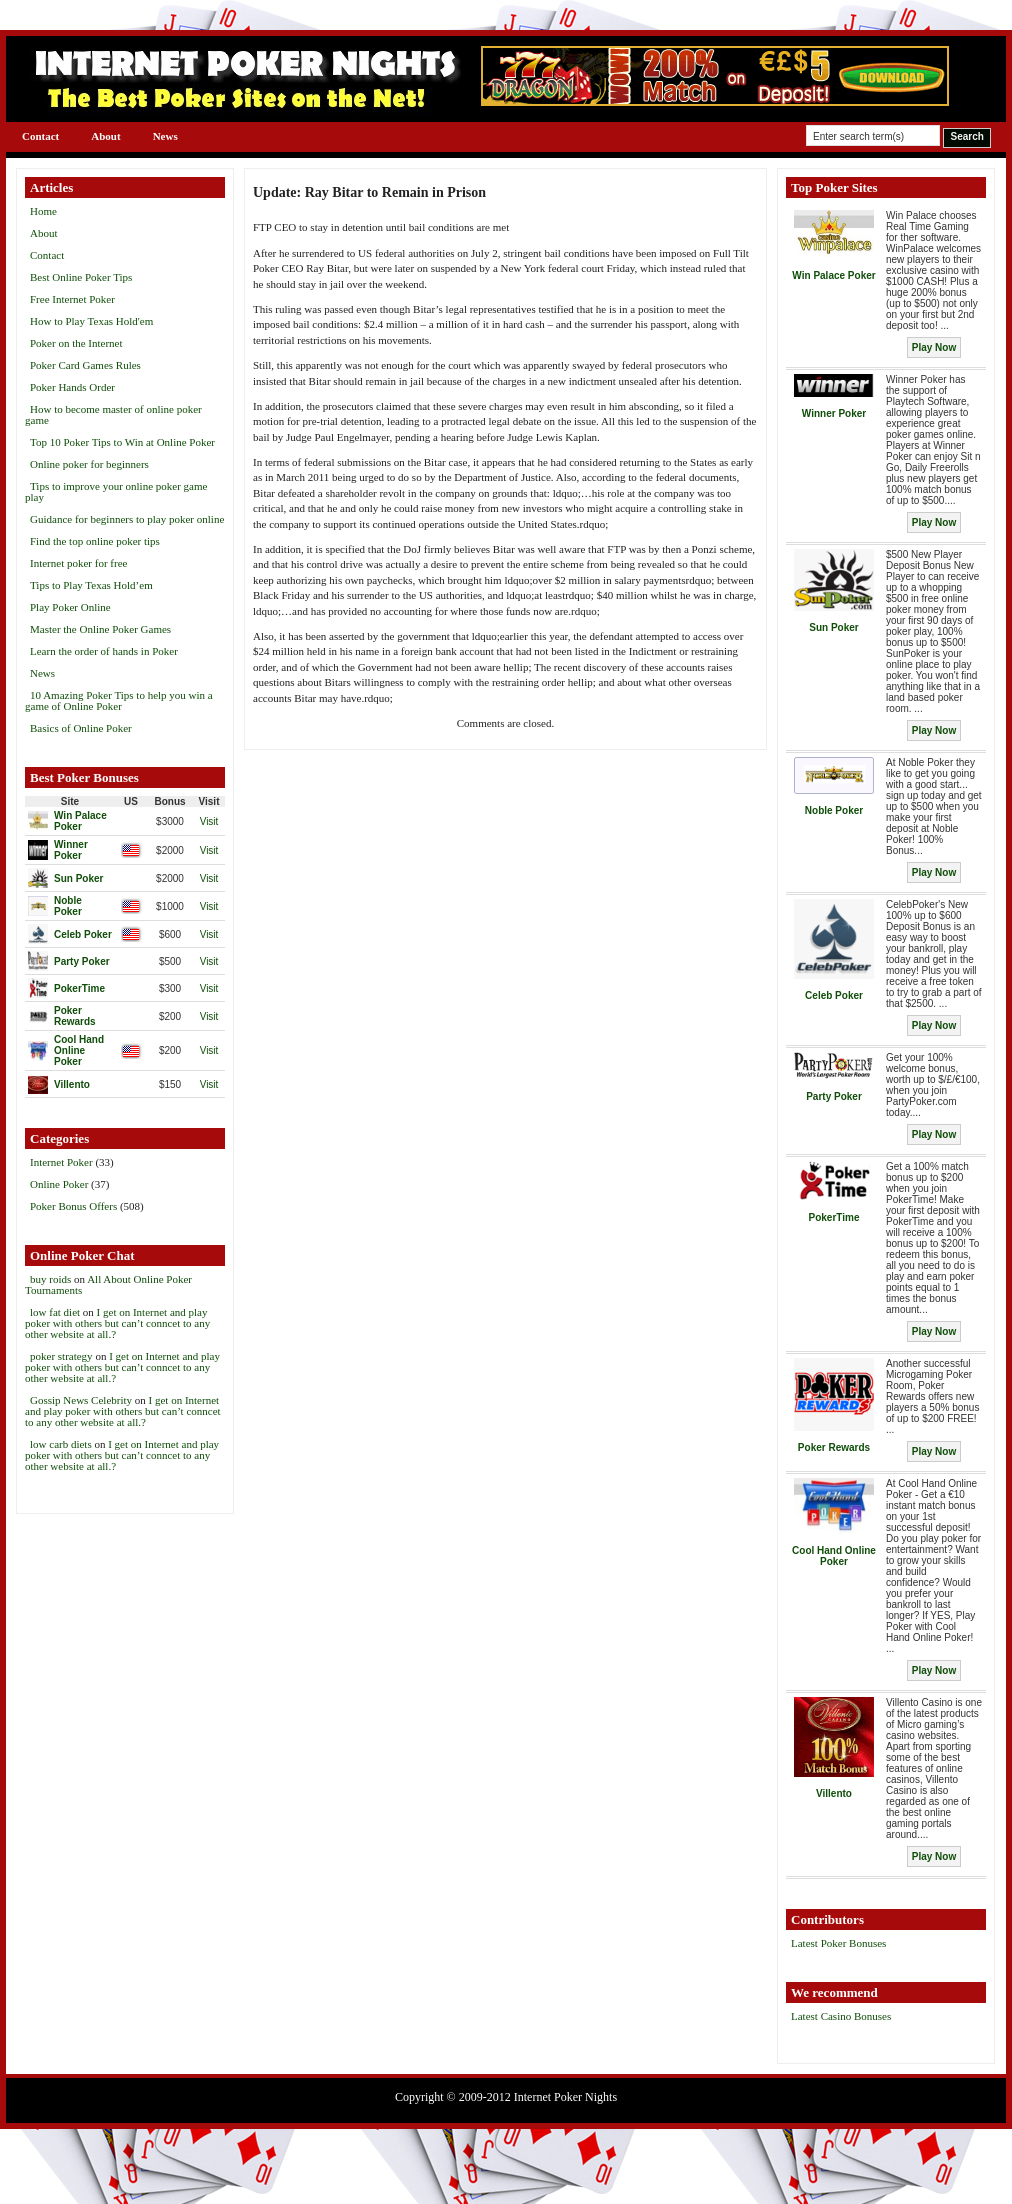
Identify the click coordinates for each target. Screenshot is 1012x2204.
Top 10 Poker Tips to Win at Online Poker (122, 442)
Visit (209, 821)
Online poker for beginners (89, 464)
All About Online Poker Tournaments (108, 1284)
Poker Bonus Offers (73, 1206)
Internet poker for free (78, 563)
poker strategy (61, 1356)
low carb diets (61, 1444)
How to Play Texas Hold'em (91, 321)
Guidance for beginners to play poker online (127, 519)
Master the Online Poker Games (100, 629)
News (165, 136)
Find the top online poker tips (95, 541)
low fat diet (55, 1312)
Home (43, 211)
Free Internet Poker (72, 299)
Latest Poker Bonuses (838, 1943)
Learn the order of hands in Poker (104, 651)
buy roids (50, 1279)
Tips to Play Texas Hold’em (91, 585)
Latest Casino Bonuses (841, 2016)
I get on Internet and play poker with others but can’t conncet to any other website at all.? (117, 1323)
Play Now (934, 347)
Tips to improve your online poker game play (116, 491)
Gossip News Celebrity (81, 1400)
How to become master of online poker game (113, 414)
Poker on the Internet (76, 343)
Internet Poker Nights (565, 2097)
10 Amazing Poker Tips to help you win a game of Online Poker (119, 700)
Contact (40, 136)
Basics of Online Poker (81, 728)
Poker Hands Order (72, 387)
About (105, 136)
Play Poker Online (70, 607)
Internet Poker (61, 1162)
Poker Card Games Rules (85, 365)
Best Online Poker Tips (81, 277)
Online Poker (59, 1184)
